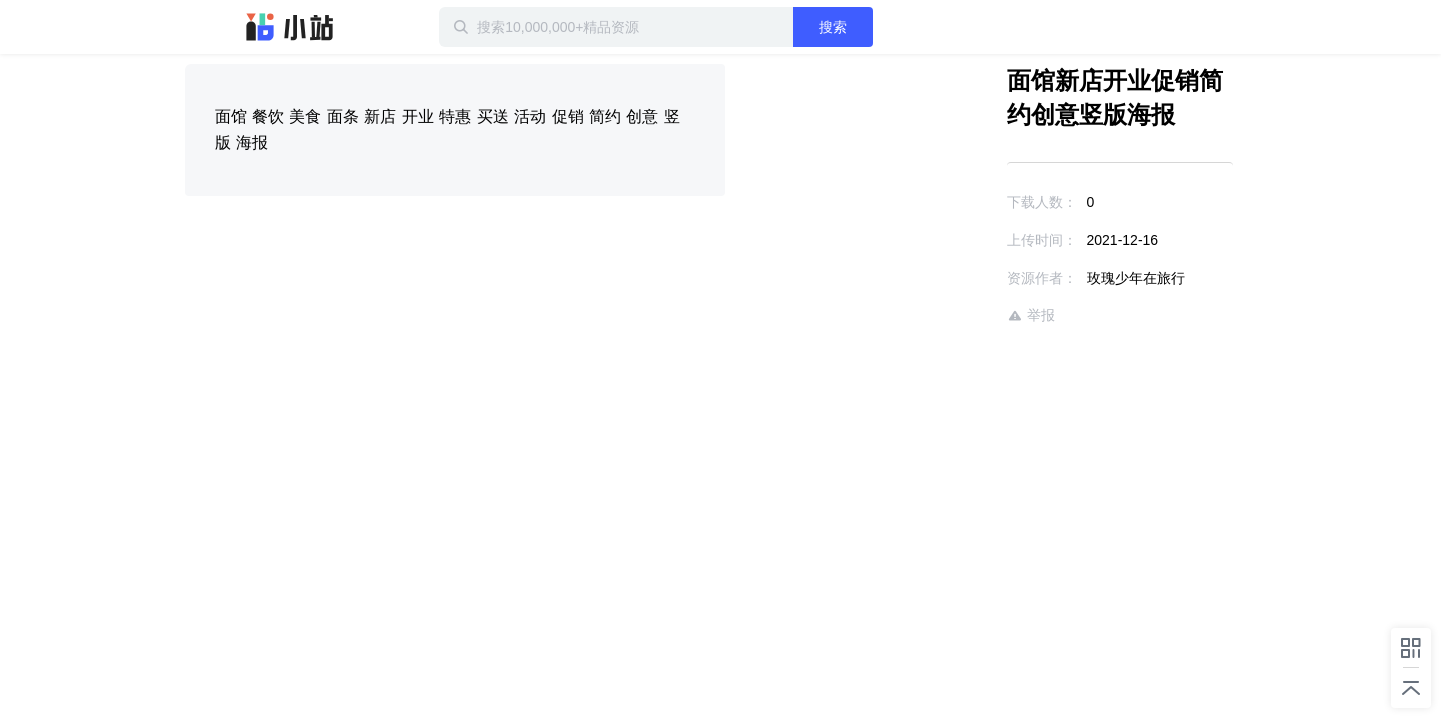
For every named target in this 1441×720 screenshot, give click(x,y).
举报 (973, 315)
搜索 (898, 27)
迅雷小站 (290, 27)
